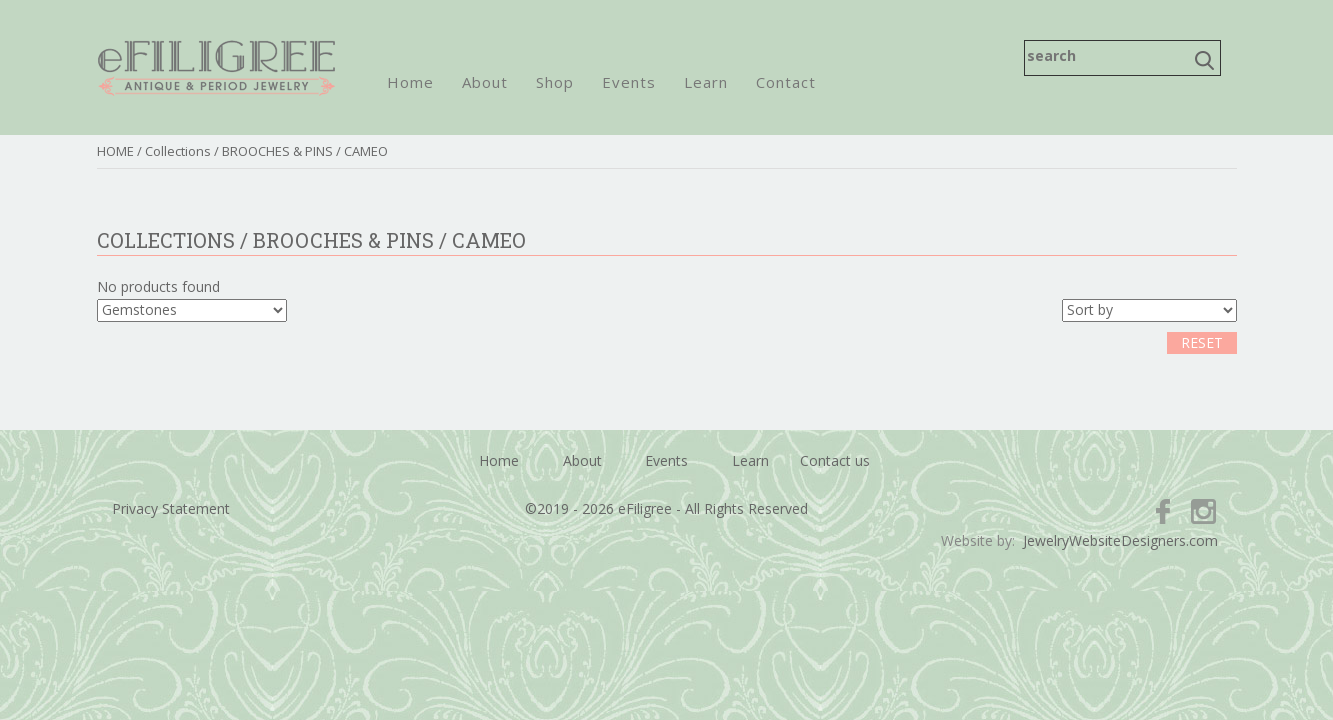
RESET (1202, 342)
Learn (706, 82)
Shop (555, 82)
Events (629, 82)
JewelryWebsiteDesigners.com (1120, 540)
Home (410, 82)
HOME (115, 151)
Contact (786, 82)
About (485, 82)
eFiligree (216, 67)
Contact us (835, 460)
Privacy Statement (171, 508)
